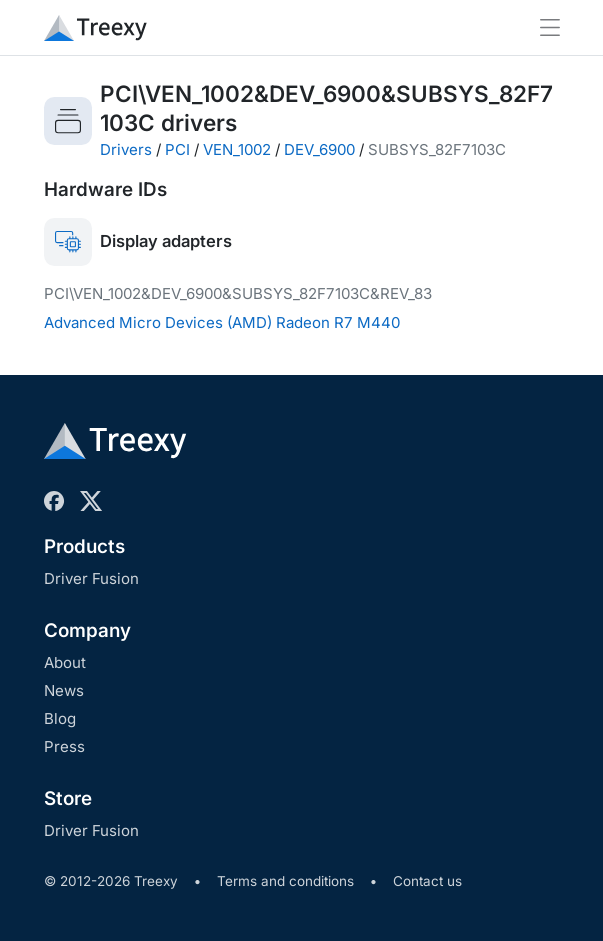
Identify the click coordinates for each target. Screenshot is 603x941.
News (64, 690)
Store (68, 798)
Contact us (427, 881)
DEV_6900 (319, 149)
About (65, 662)
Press (64, 746)
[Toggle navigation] (550, 27)
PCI (177, 149)
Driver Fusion (91, 578)
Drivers (126, 149)
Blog (60, 718)
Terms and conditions (285, 881)
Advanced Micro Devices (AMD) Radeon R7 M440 (222, 322)
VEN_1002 (237, 149)
